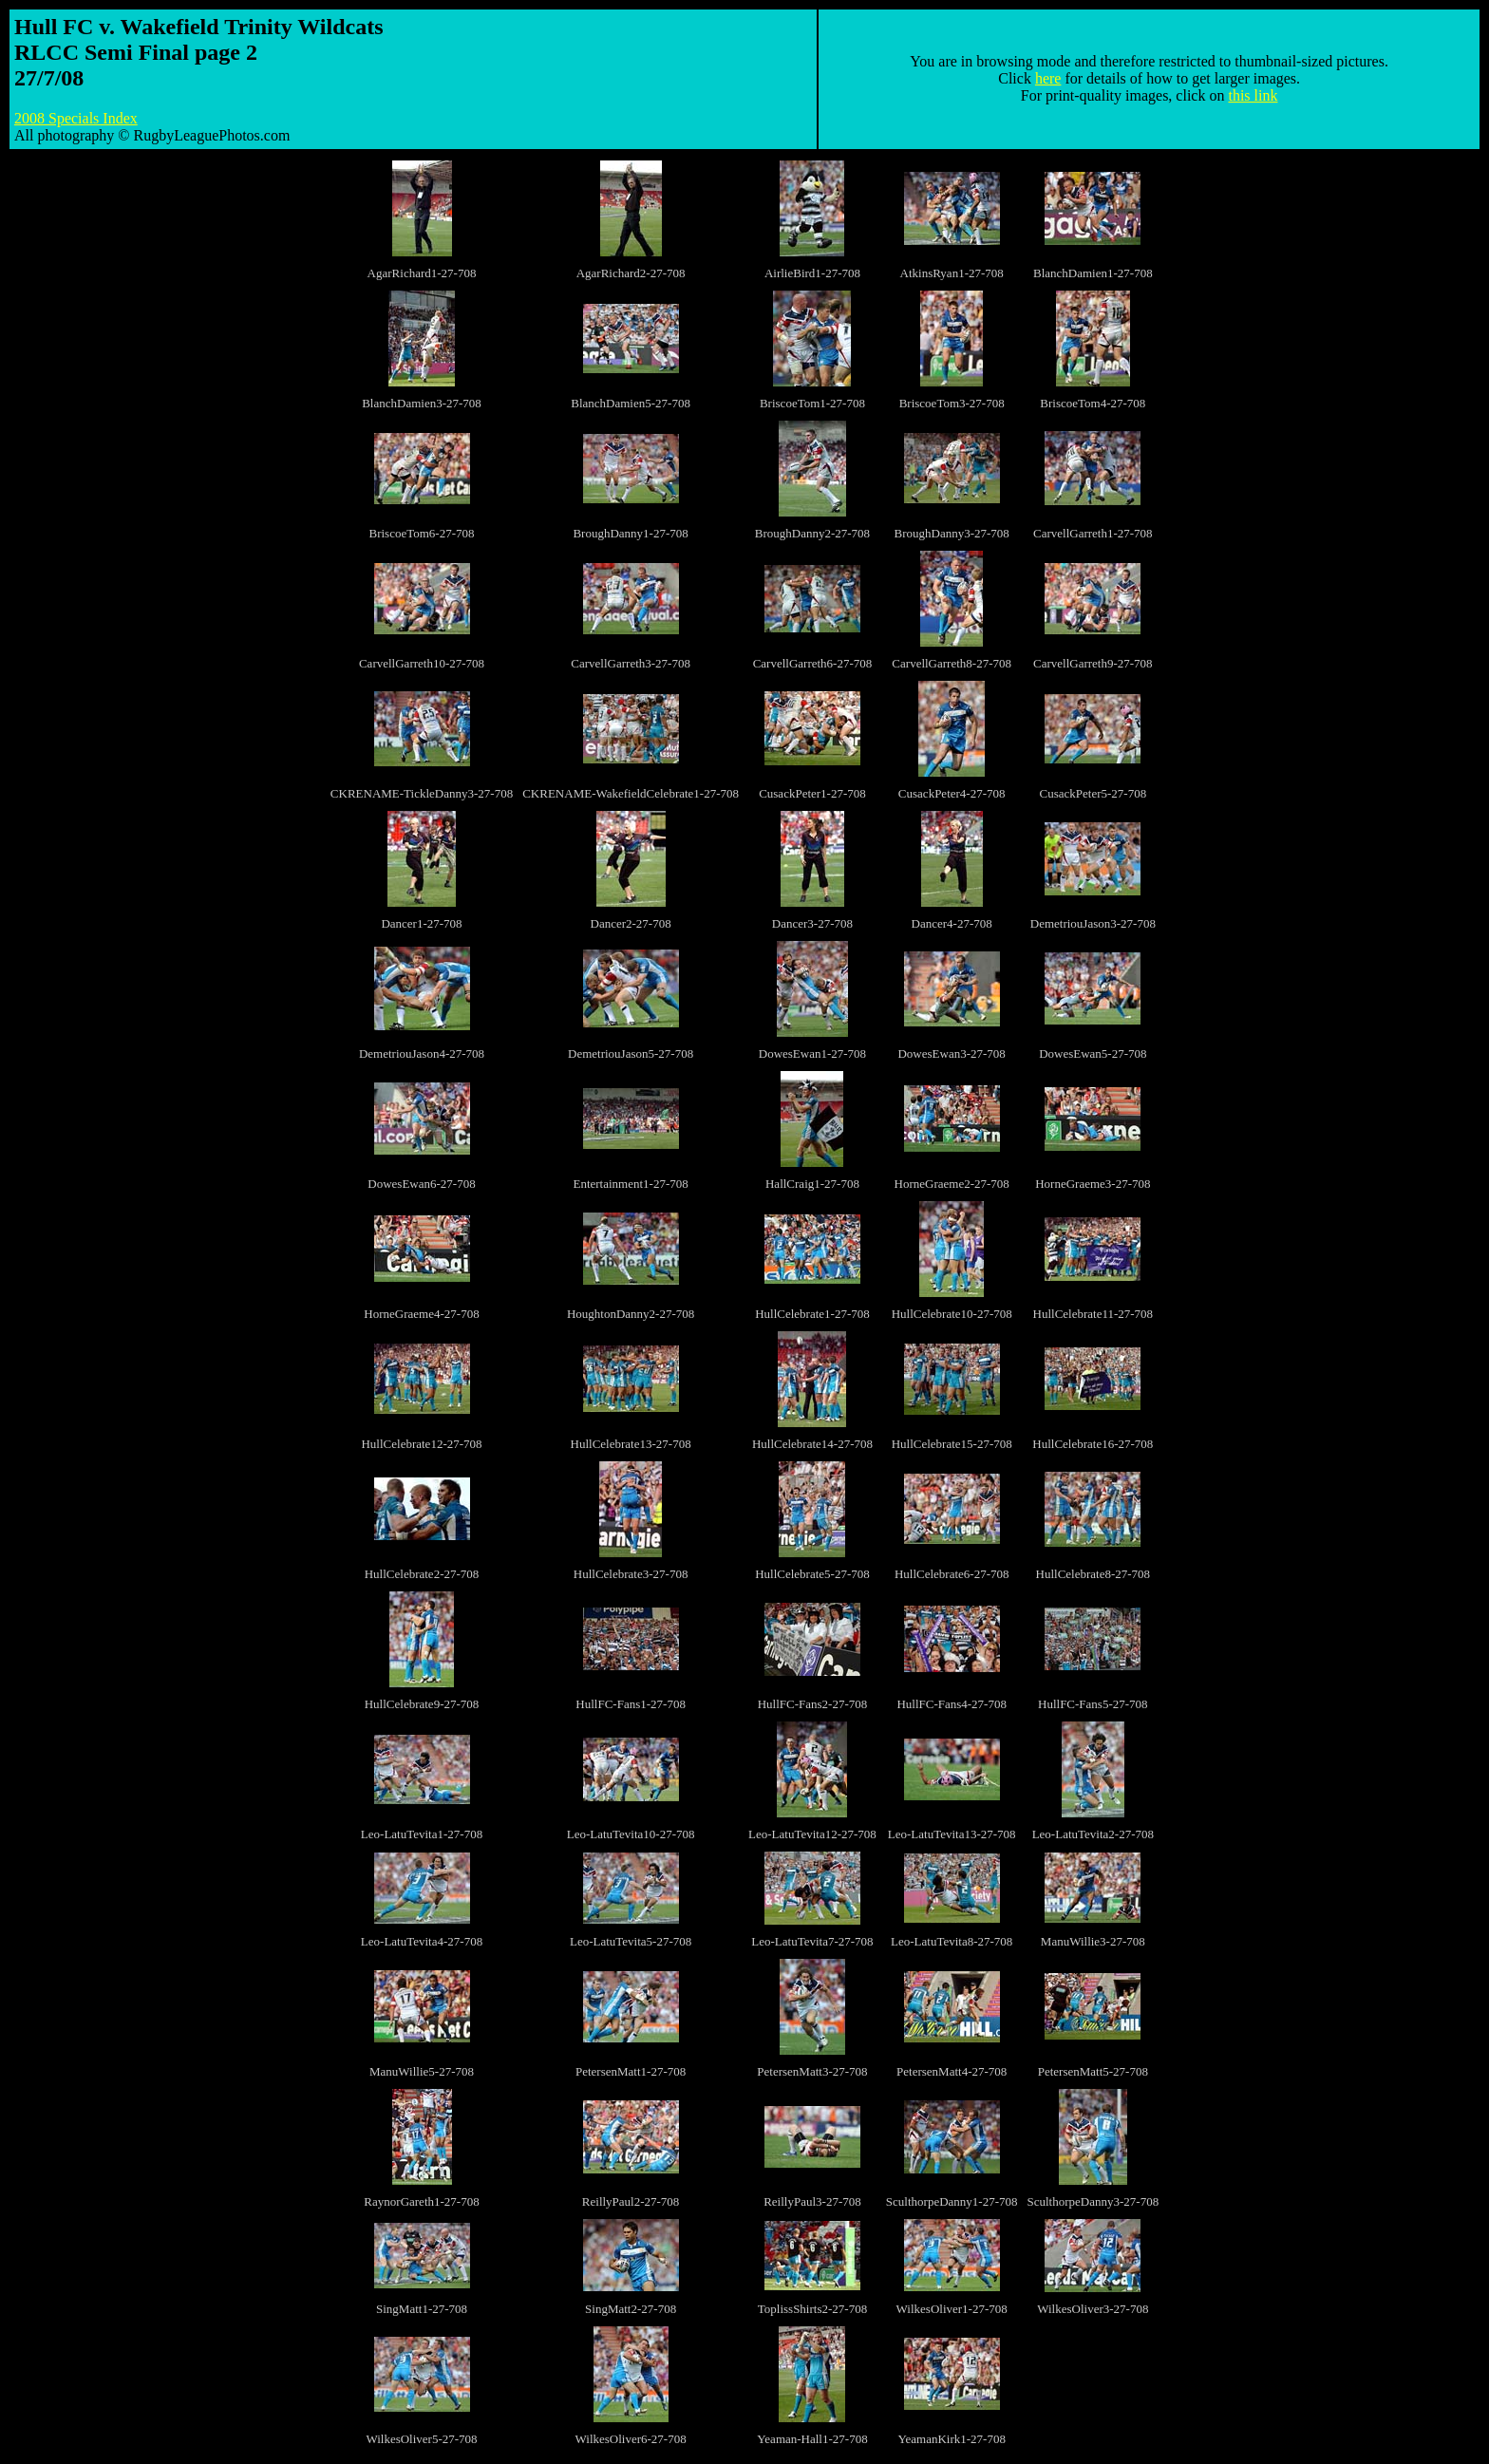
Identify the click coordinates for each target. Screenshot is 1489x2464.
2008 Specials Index (76, 118)
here (1048, 78)
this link (1252, 95)
